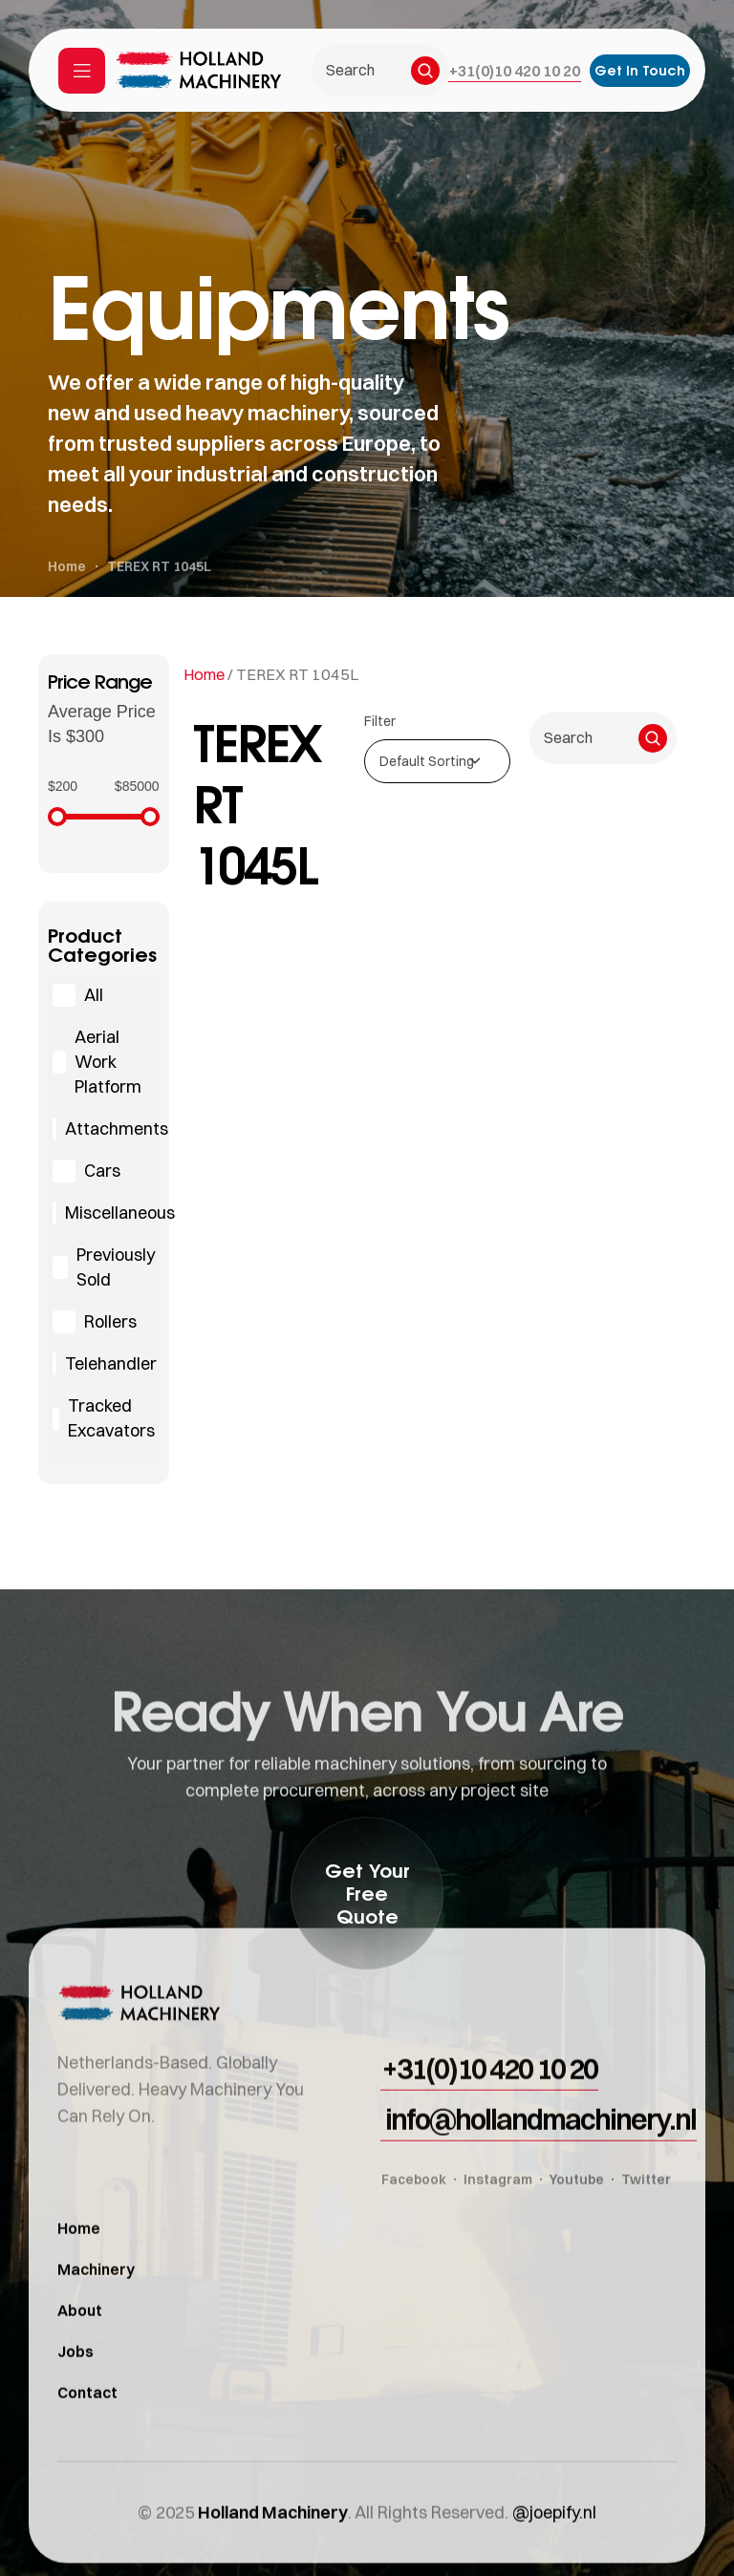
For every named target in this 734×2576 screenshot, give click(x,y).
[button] (514, 70)
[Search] (425, 70)
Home (204, 674)
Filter (380, 721)
